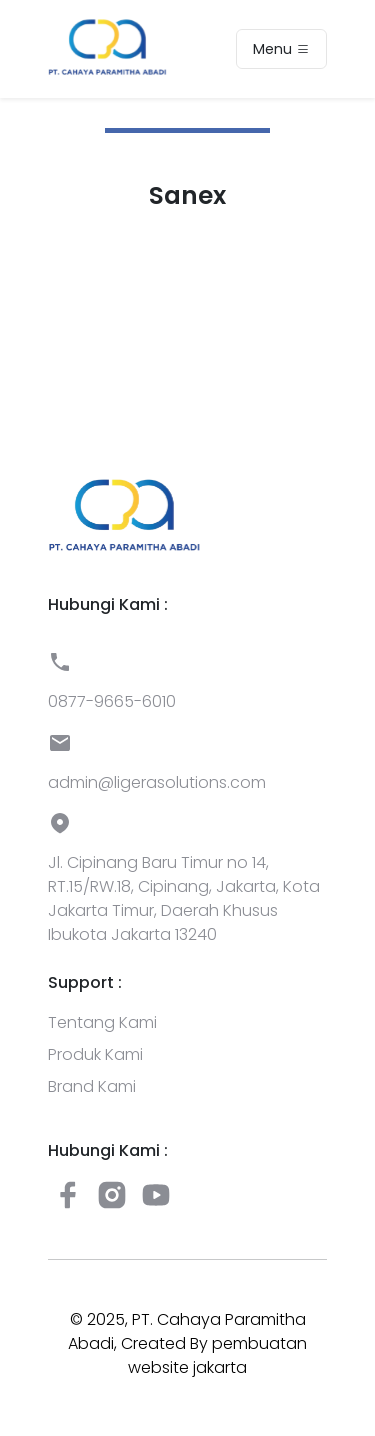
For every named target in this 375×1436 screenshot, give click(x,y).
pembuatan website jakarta (217, 1355)
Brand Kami (92, 1086)
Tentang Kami (102, 1022)
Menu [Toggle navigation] (281, 49)
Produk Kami (95, 1054)
